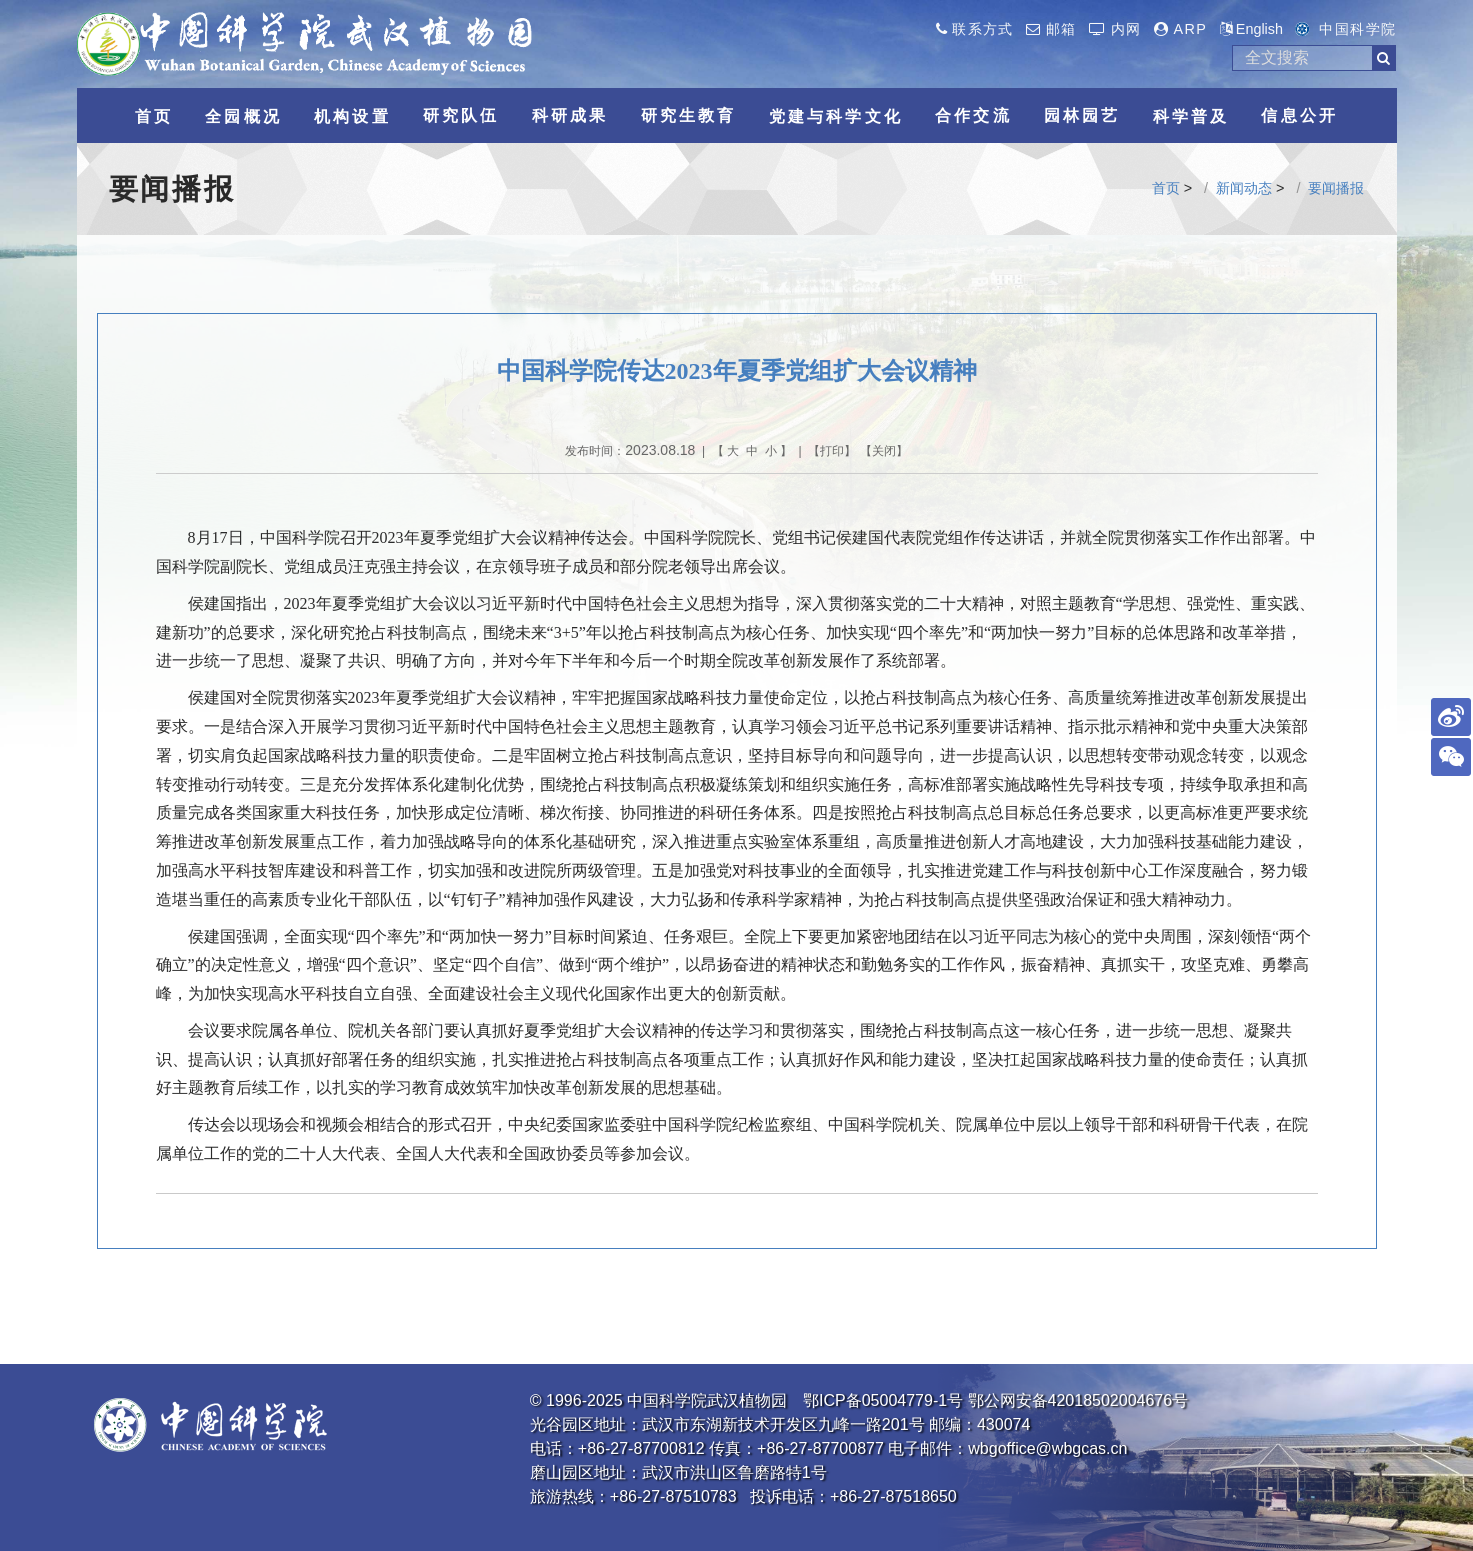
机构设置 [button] (352, 116)
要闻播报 (1336, 188)
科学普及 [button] (1191, 116)
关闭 (884, 451)
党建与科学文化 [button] (836, 116)
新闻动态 (1244, 188)
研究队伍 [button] (461, 115)
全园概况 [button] (243, 116)
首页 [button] (154, 116)
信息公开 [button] (1299, 115)
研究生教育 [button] (689, 115)
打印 (832, 451)
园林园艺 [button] (1082, 115)
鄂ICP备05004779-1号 (883, 1400)
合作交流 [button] (973, 115)
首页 (1166, 188)
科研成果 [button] (570, 115)
